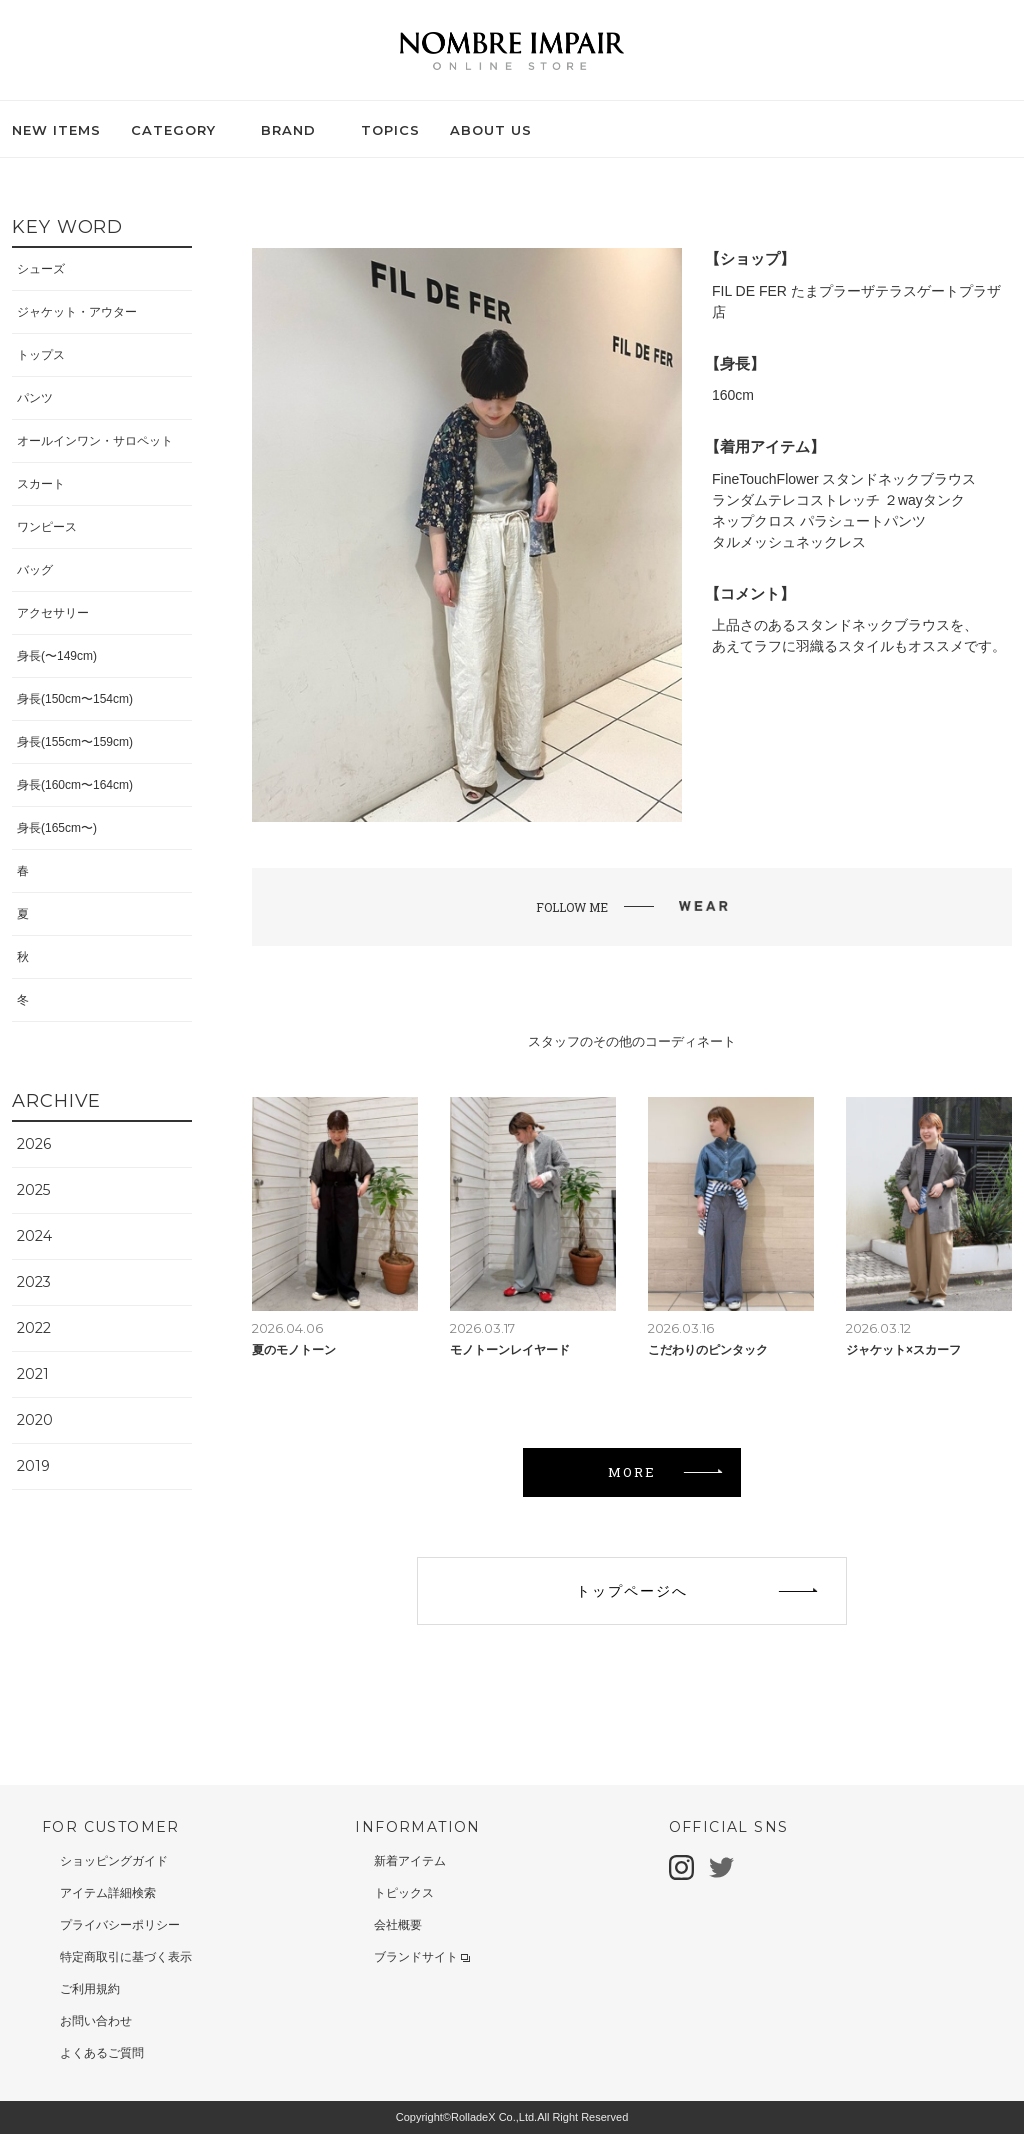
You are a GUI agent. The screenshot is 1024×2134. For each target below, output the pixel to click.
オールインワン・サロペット (95, 441)
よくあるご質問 (102, 2053)
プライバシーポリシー (120, 1925)
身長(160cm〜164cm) (75, 785)
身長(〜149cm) (57, 656)
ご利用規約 (90, 1989)
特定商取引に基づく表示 (126, 1957)
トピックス (404, 1893)
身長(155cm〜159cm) (75, 742)
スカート (41, 484)
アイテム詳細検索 (108, 1893)
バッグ (35, 570)
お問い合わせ (96, 2021)
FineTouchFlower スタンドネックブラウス (844, 479)
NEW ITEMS (56, 130)
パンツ (35, 398)
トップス (41, 355)
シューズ (41, 269)
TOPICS (390, 130)
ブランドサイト (422, 1957)
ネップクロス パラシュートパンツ (819, 521)
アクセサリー (53, 613)
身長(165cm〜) (57, 828)
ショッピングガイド (114, 1861)
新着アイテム (410, 1861)
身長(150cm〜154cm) (75, 699)
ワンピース (47, 527)
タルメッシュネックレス (789, 542)
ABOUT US (491, 130)
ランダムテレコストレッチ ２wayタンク (838, 500)
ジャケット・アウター (77, 312)
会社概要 (398, 1925)
